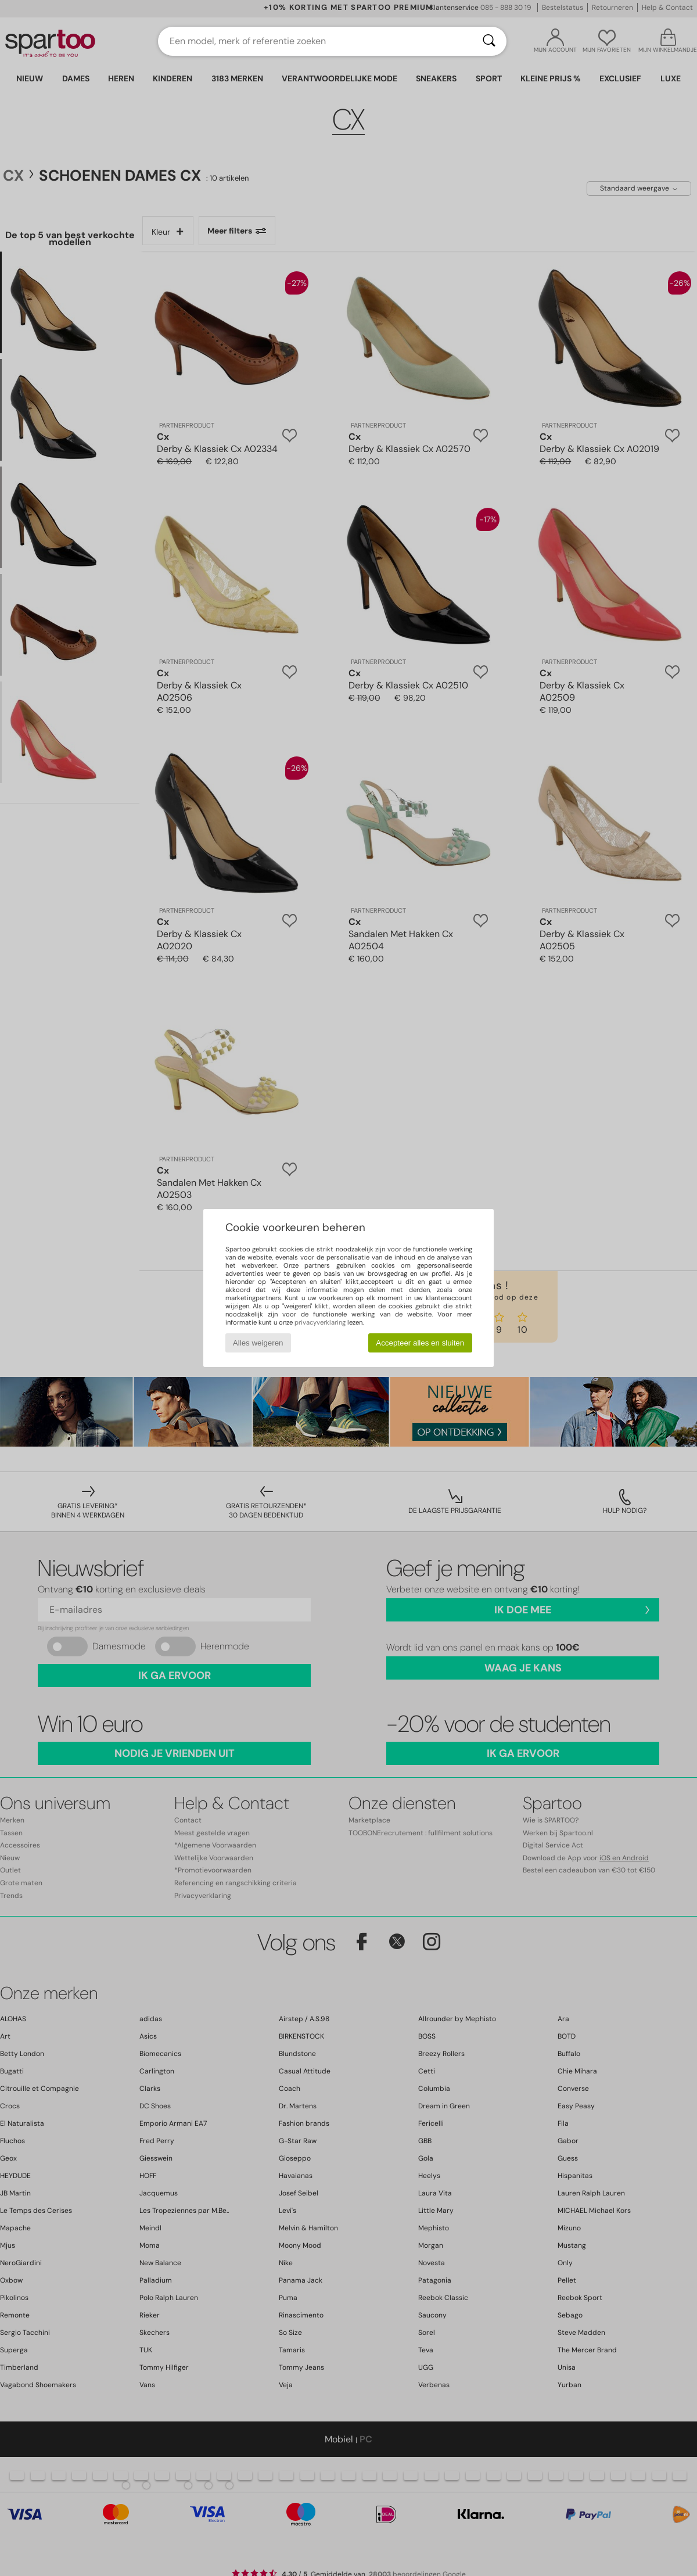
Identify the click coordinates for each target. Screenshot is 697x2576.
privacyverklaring (320, 1322)
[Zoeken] (489, 41)
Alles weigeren (258, 1343)
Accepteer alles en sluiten (420, 1343)
